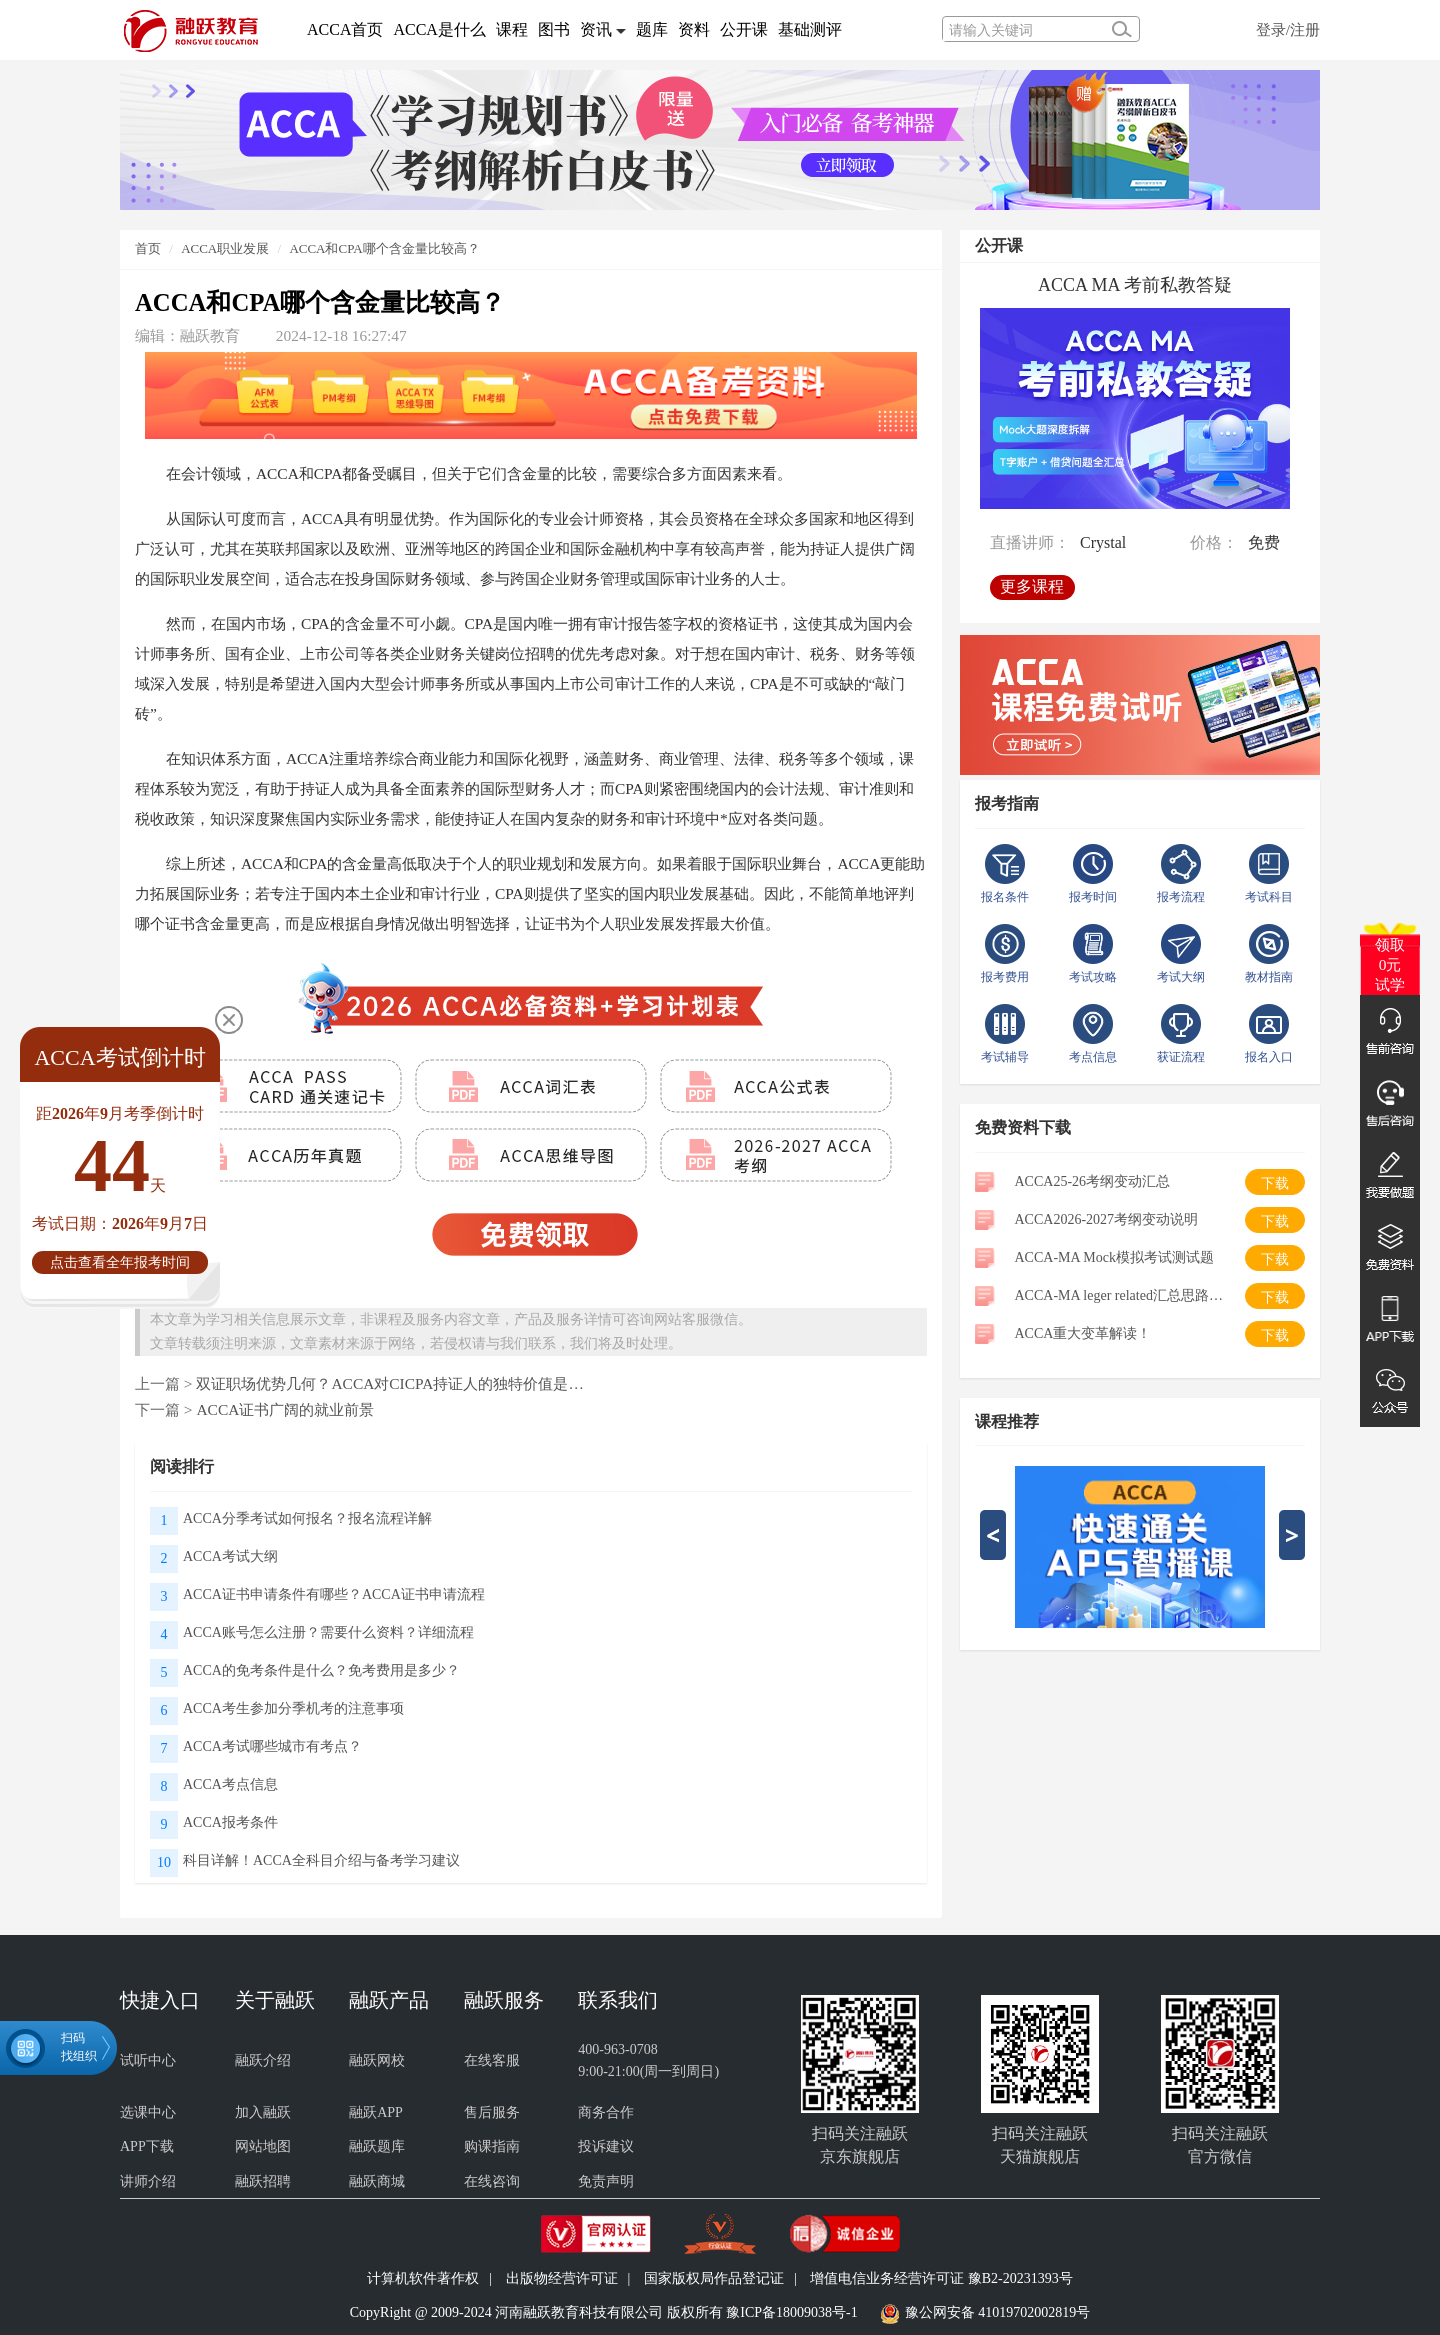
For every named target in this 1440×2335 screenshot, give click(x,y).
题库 (652, 29)
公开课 (744, 29)
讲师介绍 (148, 2181)
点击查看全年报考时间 (120, 1262)
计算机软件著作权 (423, 2278)
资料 (694, 29)
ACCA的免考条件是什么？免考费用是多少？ (321, 1670)
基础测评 (810, 29)
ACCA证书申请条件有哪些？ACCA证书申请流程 (334, 1594)
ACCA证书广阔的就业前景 (285, 1409)
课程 (512, 29)
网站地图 (263, 2146)
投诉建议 (606, 2146)
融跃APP (376, 2112)
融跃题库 (377, 2146)
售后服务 (492, 2112)
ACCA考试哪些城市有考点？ (272, 1746)
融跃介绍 (263, 2060)
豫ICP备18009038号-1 (791, 2312)
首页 (148, 248)
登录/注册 (1288, 29)
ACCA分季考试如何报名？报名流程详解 (307, 1518)
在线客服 (492, 2060)
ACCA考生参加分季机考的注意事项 (293, 1708)
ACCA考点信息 (230, 1784)
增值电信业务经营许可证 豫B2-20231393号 (941, 2278)
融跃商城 (377, 2181)
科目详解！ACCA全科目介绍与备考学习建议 (321, 1860)
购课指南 (492, 2146)
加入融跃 (263, 2112)
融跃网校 (377, 2060)
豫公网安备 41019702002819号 (998, 2312)
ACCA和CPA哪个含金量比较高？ (384, 248)
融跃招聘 (263, 2181)
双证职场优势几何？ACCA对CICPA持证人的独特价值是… (389, 1383)
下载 (1275, 1183)
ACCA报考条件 (230, 1822)
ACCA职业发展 (225, 248)
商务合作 (606, 2112)
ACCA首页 (345, 29)
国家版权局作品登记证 (714, 2278)
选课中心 (148, 2112)
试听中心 (148, 2060)
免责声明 (606, 2181)
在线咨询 (492, 2181)
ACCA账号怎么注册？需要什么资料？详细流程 (328, 1632)
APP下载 (147, 2146)
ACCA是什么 (439, 29)
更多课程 (1032, 586)
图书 (554, 29)
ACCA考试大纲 (230, 1556)
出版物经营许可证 (562, 2278)
